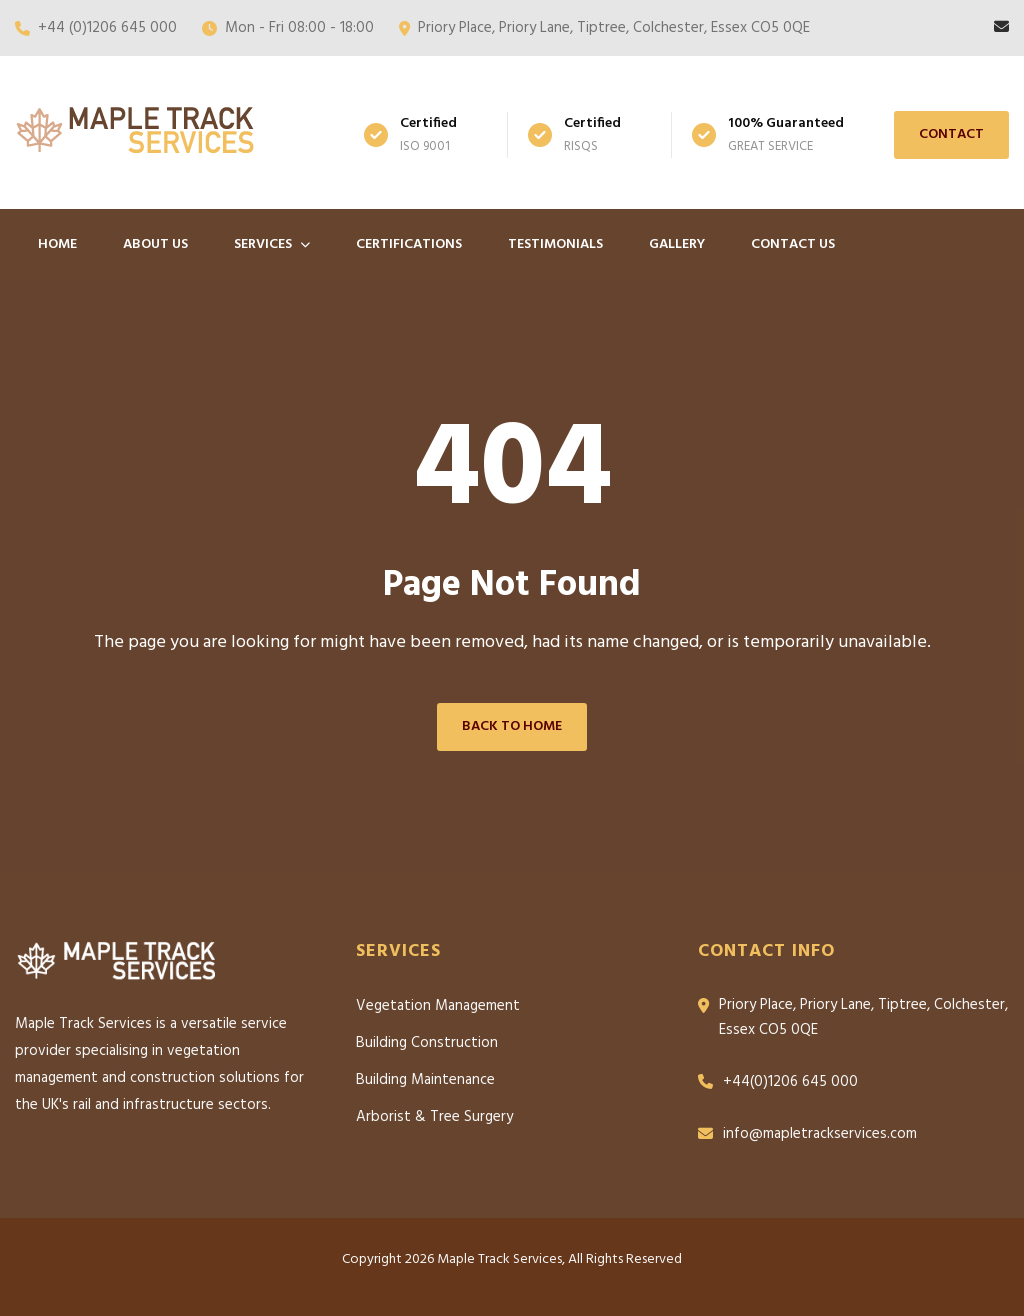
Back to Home (512, 726)
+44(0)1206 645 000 (790, 1082)
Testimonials (555, 244)
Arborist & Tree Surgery (434, 1117)
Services (272, 244)
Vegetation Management (438, 1006)
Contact (951, 134)
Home (57, 244)
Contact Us (793, 244)
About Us (155, 244)
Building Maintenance (425, 1080)
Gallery (677, 244)
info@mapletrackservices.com (820, 1134)
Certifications (409, 244)
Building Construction (427, 1043)
